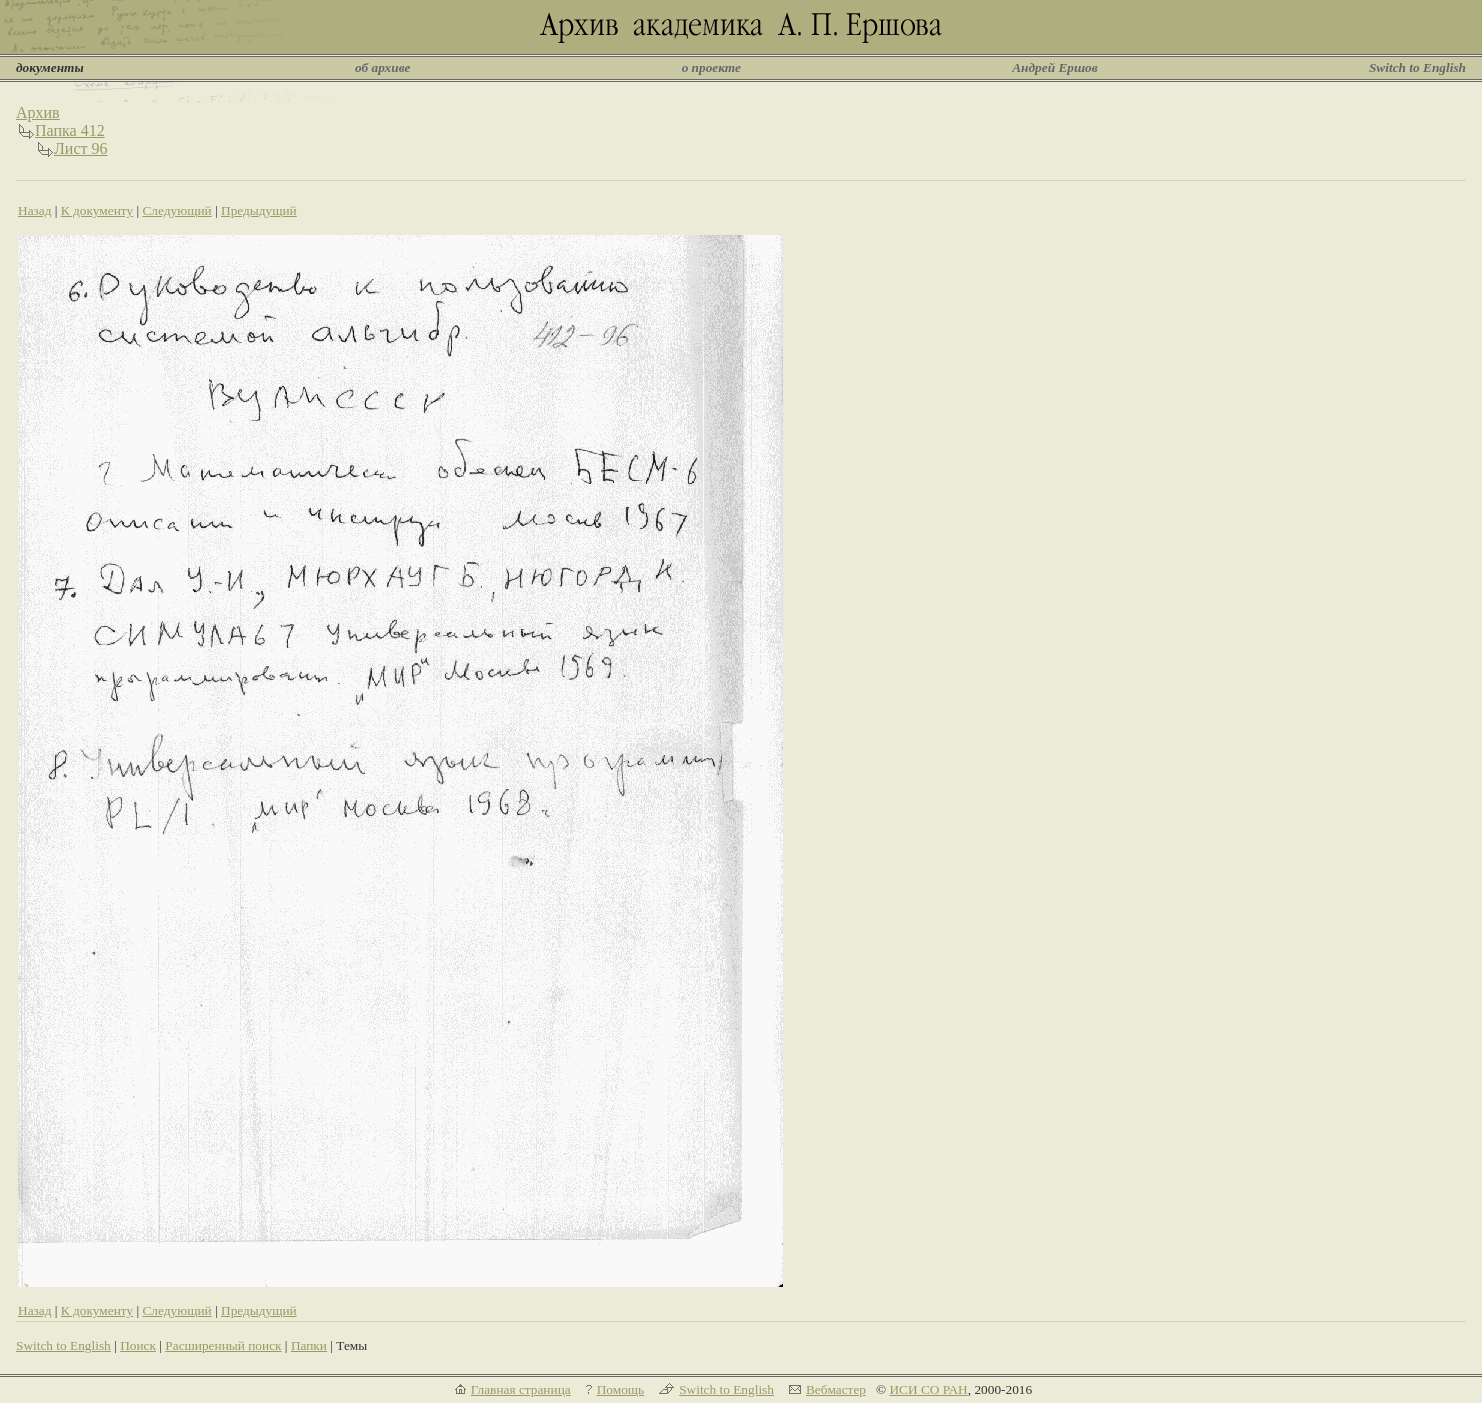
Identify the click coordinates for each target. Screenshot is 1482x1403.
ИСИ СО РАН (928, 1389)
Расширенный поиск (223, 1345)
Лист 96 (81, 148)
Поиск (138, 1345)
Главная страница (521, 1389)
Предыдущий (259, 210)
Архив (38, 112)
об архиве (383, 67)
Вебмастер (836, 1389)
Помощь (620, 1389)
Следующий (176, 210)
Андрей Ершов (1055, 67)
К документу (97, 210)
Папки (309, 1345)
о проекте (711, 67)
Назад (35, 210)
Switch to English (1417, 67)
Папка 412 (70, 130)
